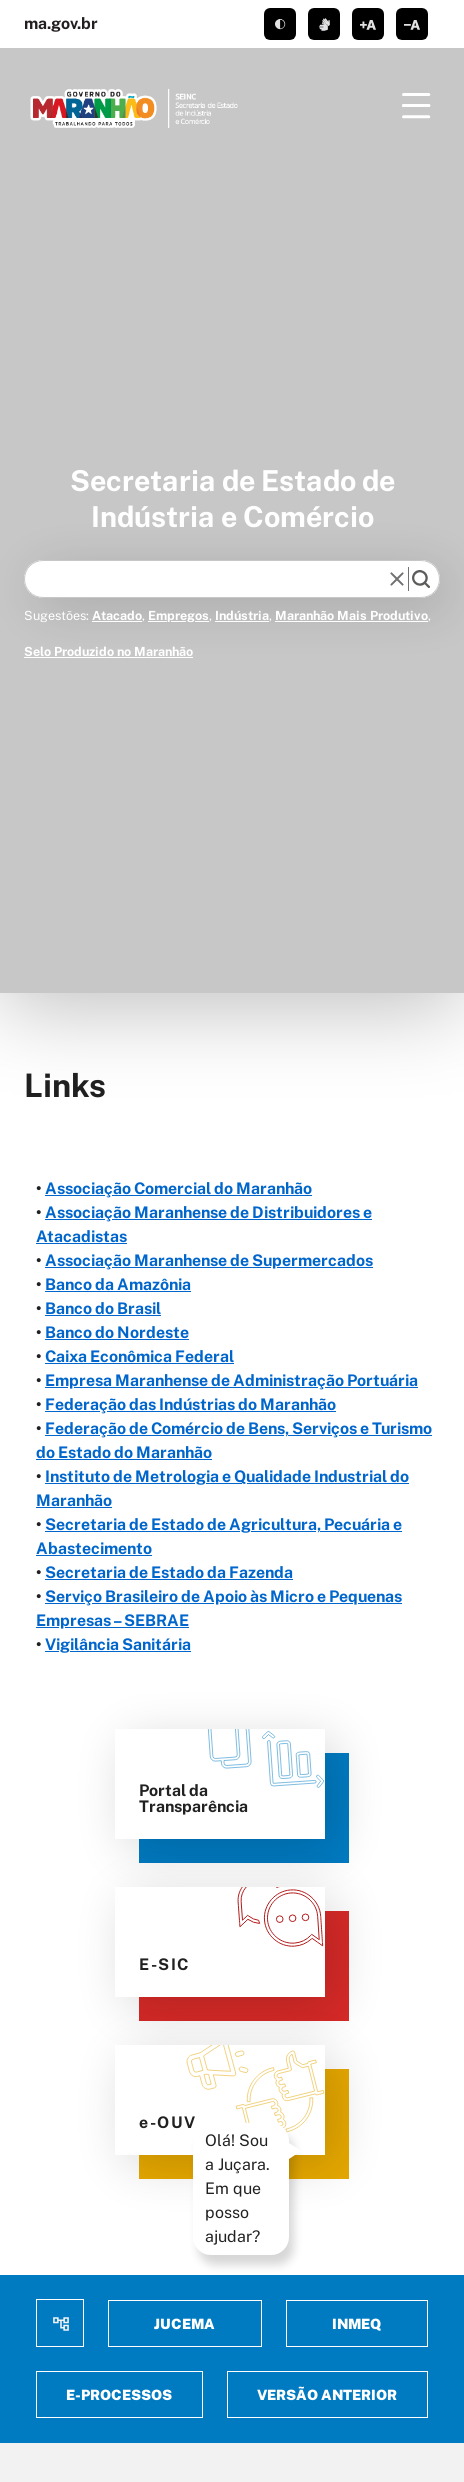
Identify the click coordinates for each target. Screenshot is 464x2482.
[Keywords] (211, 579)
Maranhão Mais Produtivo (351, 615)
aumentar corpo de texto (368, 24)
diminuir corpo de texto (412, 24)
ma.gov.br (61, 23)
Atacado (117, 615)
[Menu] (416, 106)
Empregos (178, 615)
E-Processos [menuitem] (119, 2394)
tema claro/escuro (280, 24)
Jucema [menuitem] (184, 2323)
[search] (421, 579)
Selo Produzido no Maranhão (108, 651)
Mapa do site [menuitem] (60, 2323)
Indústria (242, 615)
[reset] (397, 579)
